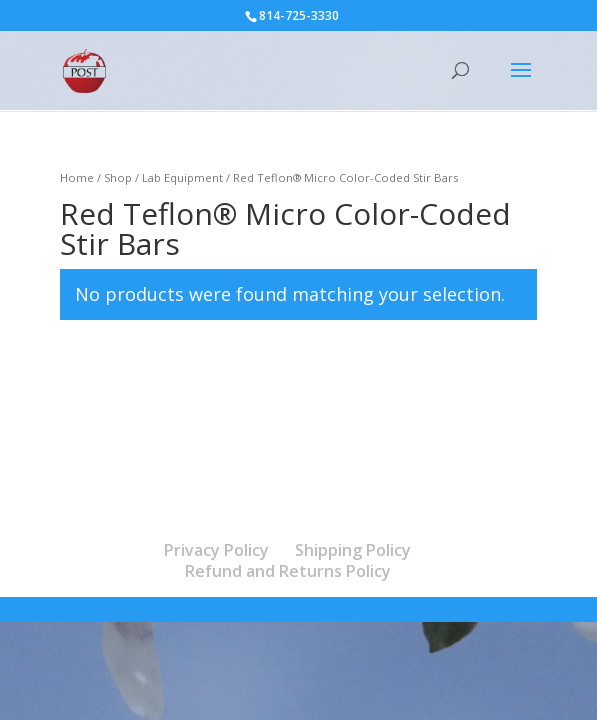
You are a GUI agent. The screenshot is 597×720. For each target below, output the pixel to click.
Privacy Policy (216, 550)
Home (77, 177)
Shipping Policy (353, 550)
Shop (118, 177)
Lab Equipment (182, 177)
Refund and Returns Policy (288, 571)
